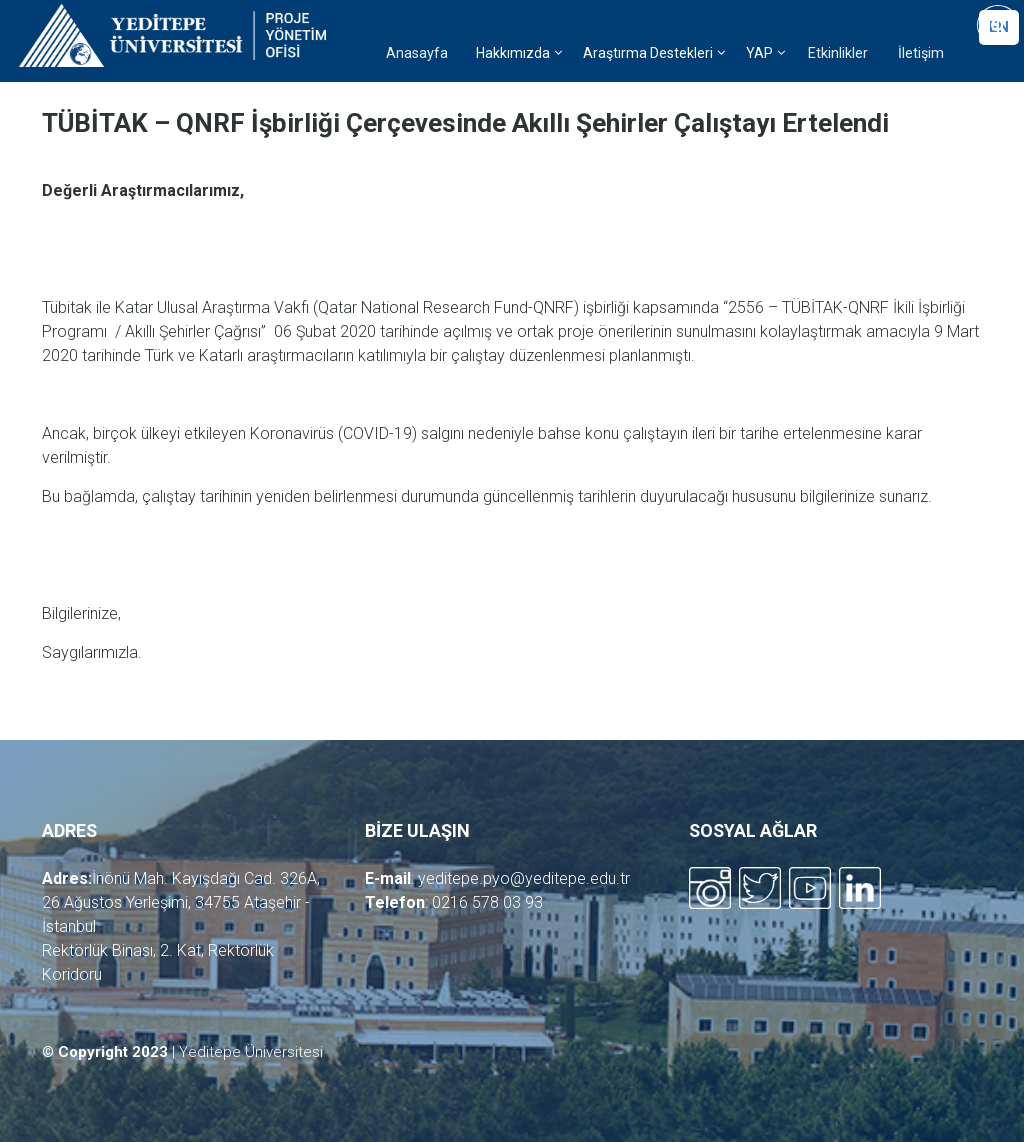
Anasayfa (417, 53)
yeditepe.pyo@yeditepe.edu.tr (524, 878)
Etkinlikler (838, 53)
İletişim (921, 53)
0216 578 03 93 (487, 902)
